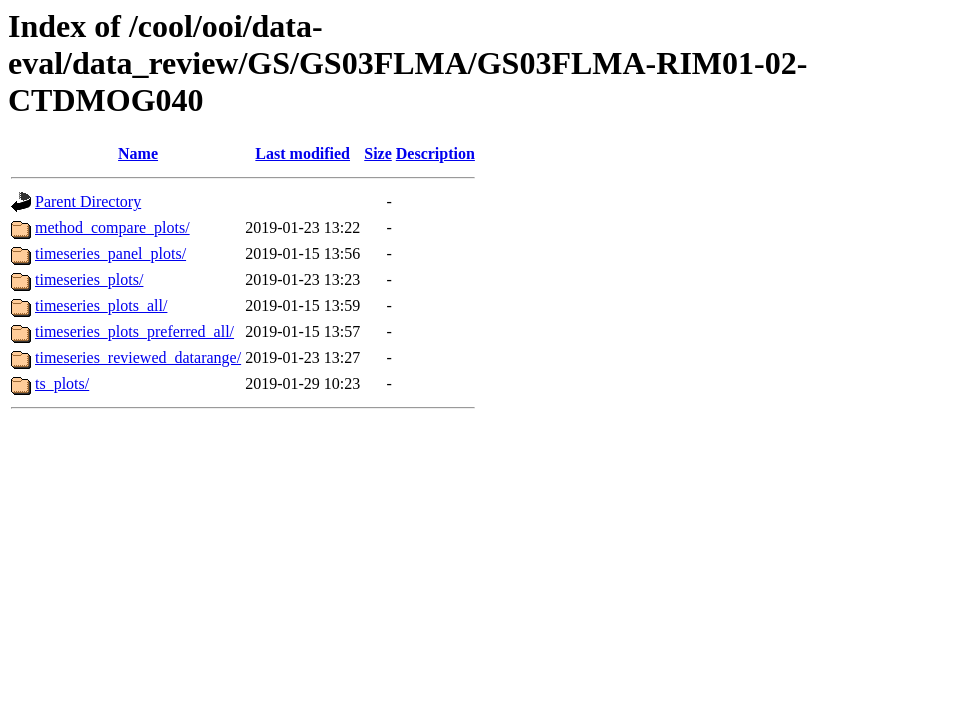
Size (378, 153)
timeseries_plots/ (89, 279)
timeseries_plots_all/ (101, 305)
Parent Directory (88, 201)
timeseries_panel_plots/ (110, 253)
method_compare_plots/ (112, 227)
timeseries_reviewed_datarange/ (138, 357)
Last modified (302, 153)
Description (435, 153)
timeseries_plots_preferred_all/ (134, 331)
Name (138, 153)
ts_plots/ (62, 383)
